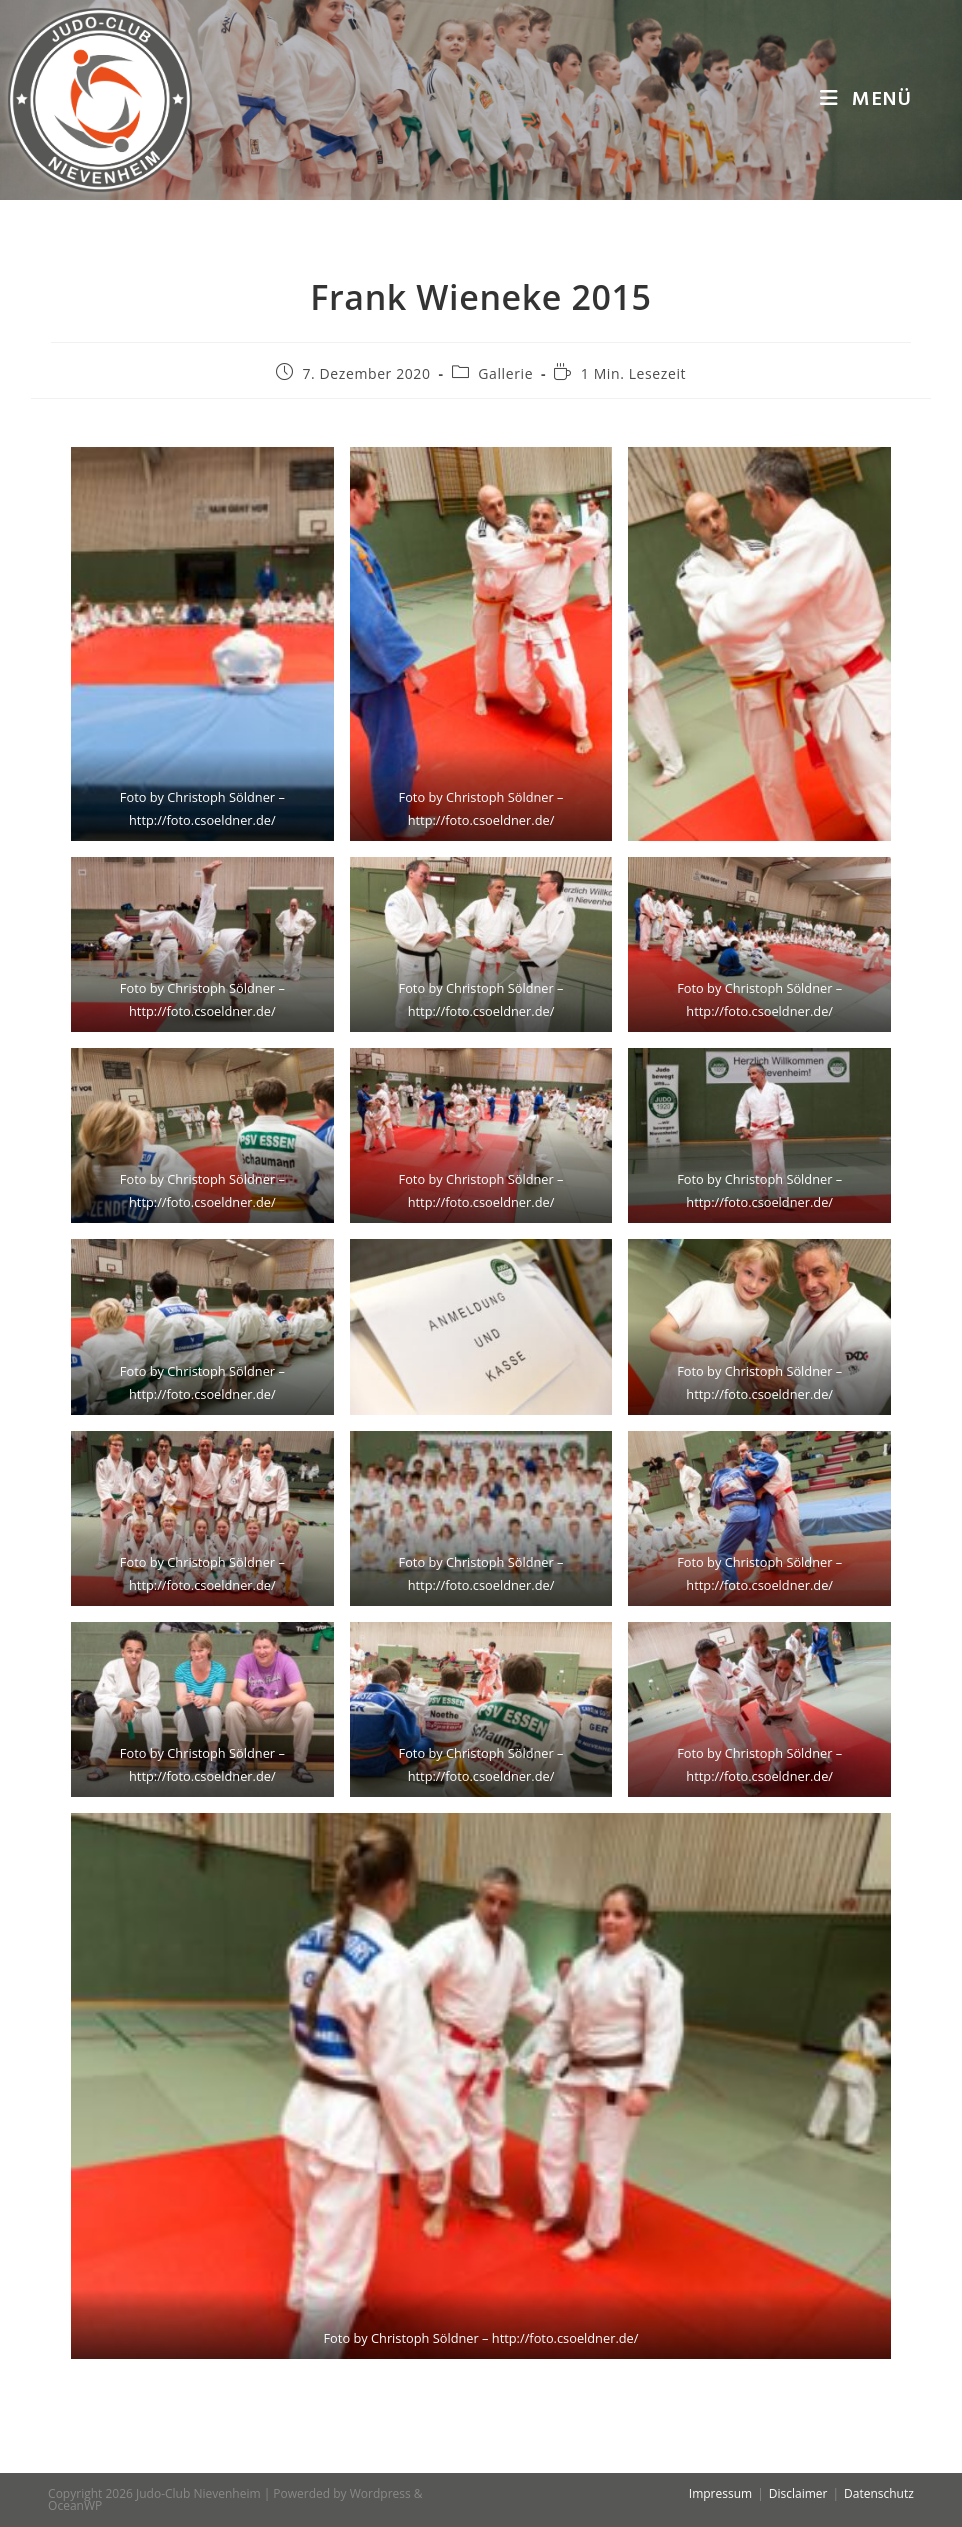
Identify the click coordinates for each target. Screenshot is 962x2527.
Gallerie (505, 373)
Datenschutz (879, 2493)
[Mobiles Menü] (866, 100)
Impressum (720, 2493)
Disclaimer (798, 2493)
